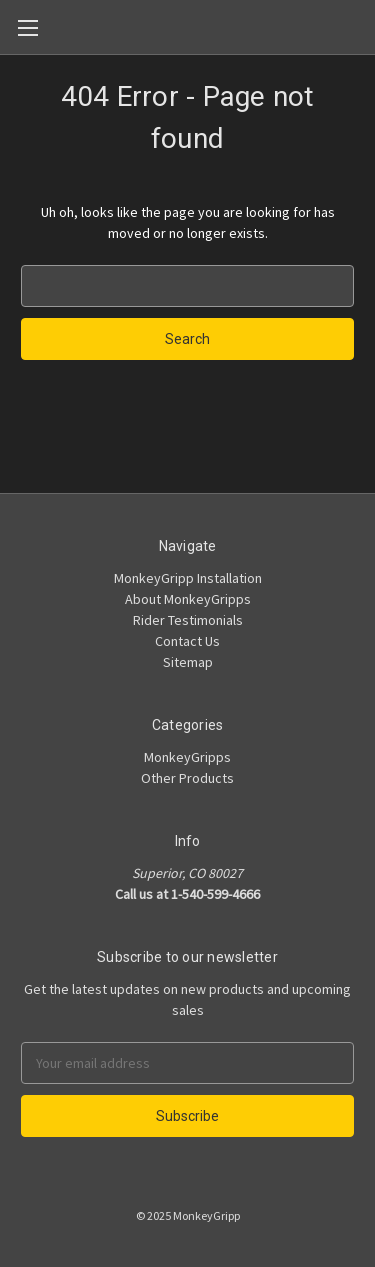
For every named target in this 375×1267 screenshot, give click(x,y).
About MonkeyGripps (188, 599)
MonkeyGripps (187, 757)
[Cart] (364, 26)
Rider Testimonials (188, 620)
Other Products (187, 778)
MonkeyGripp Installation (188, 578)
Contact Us (187, 641)
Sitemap (188, 662)
